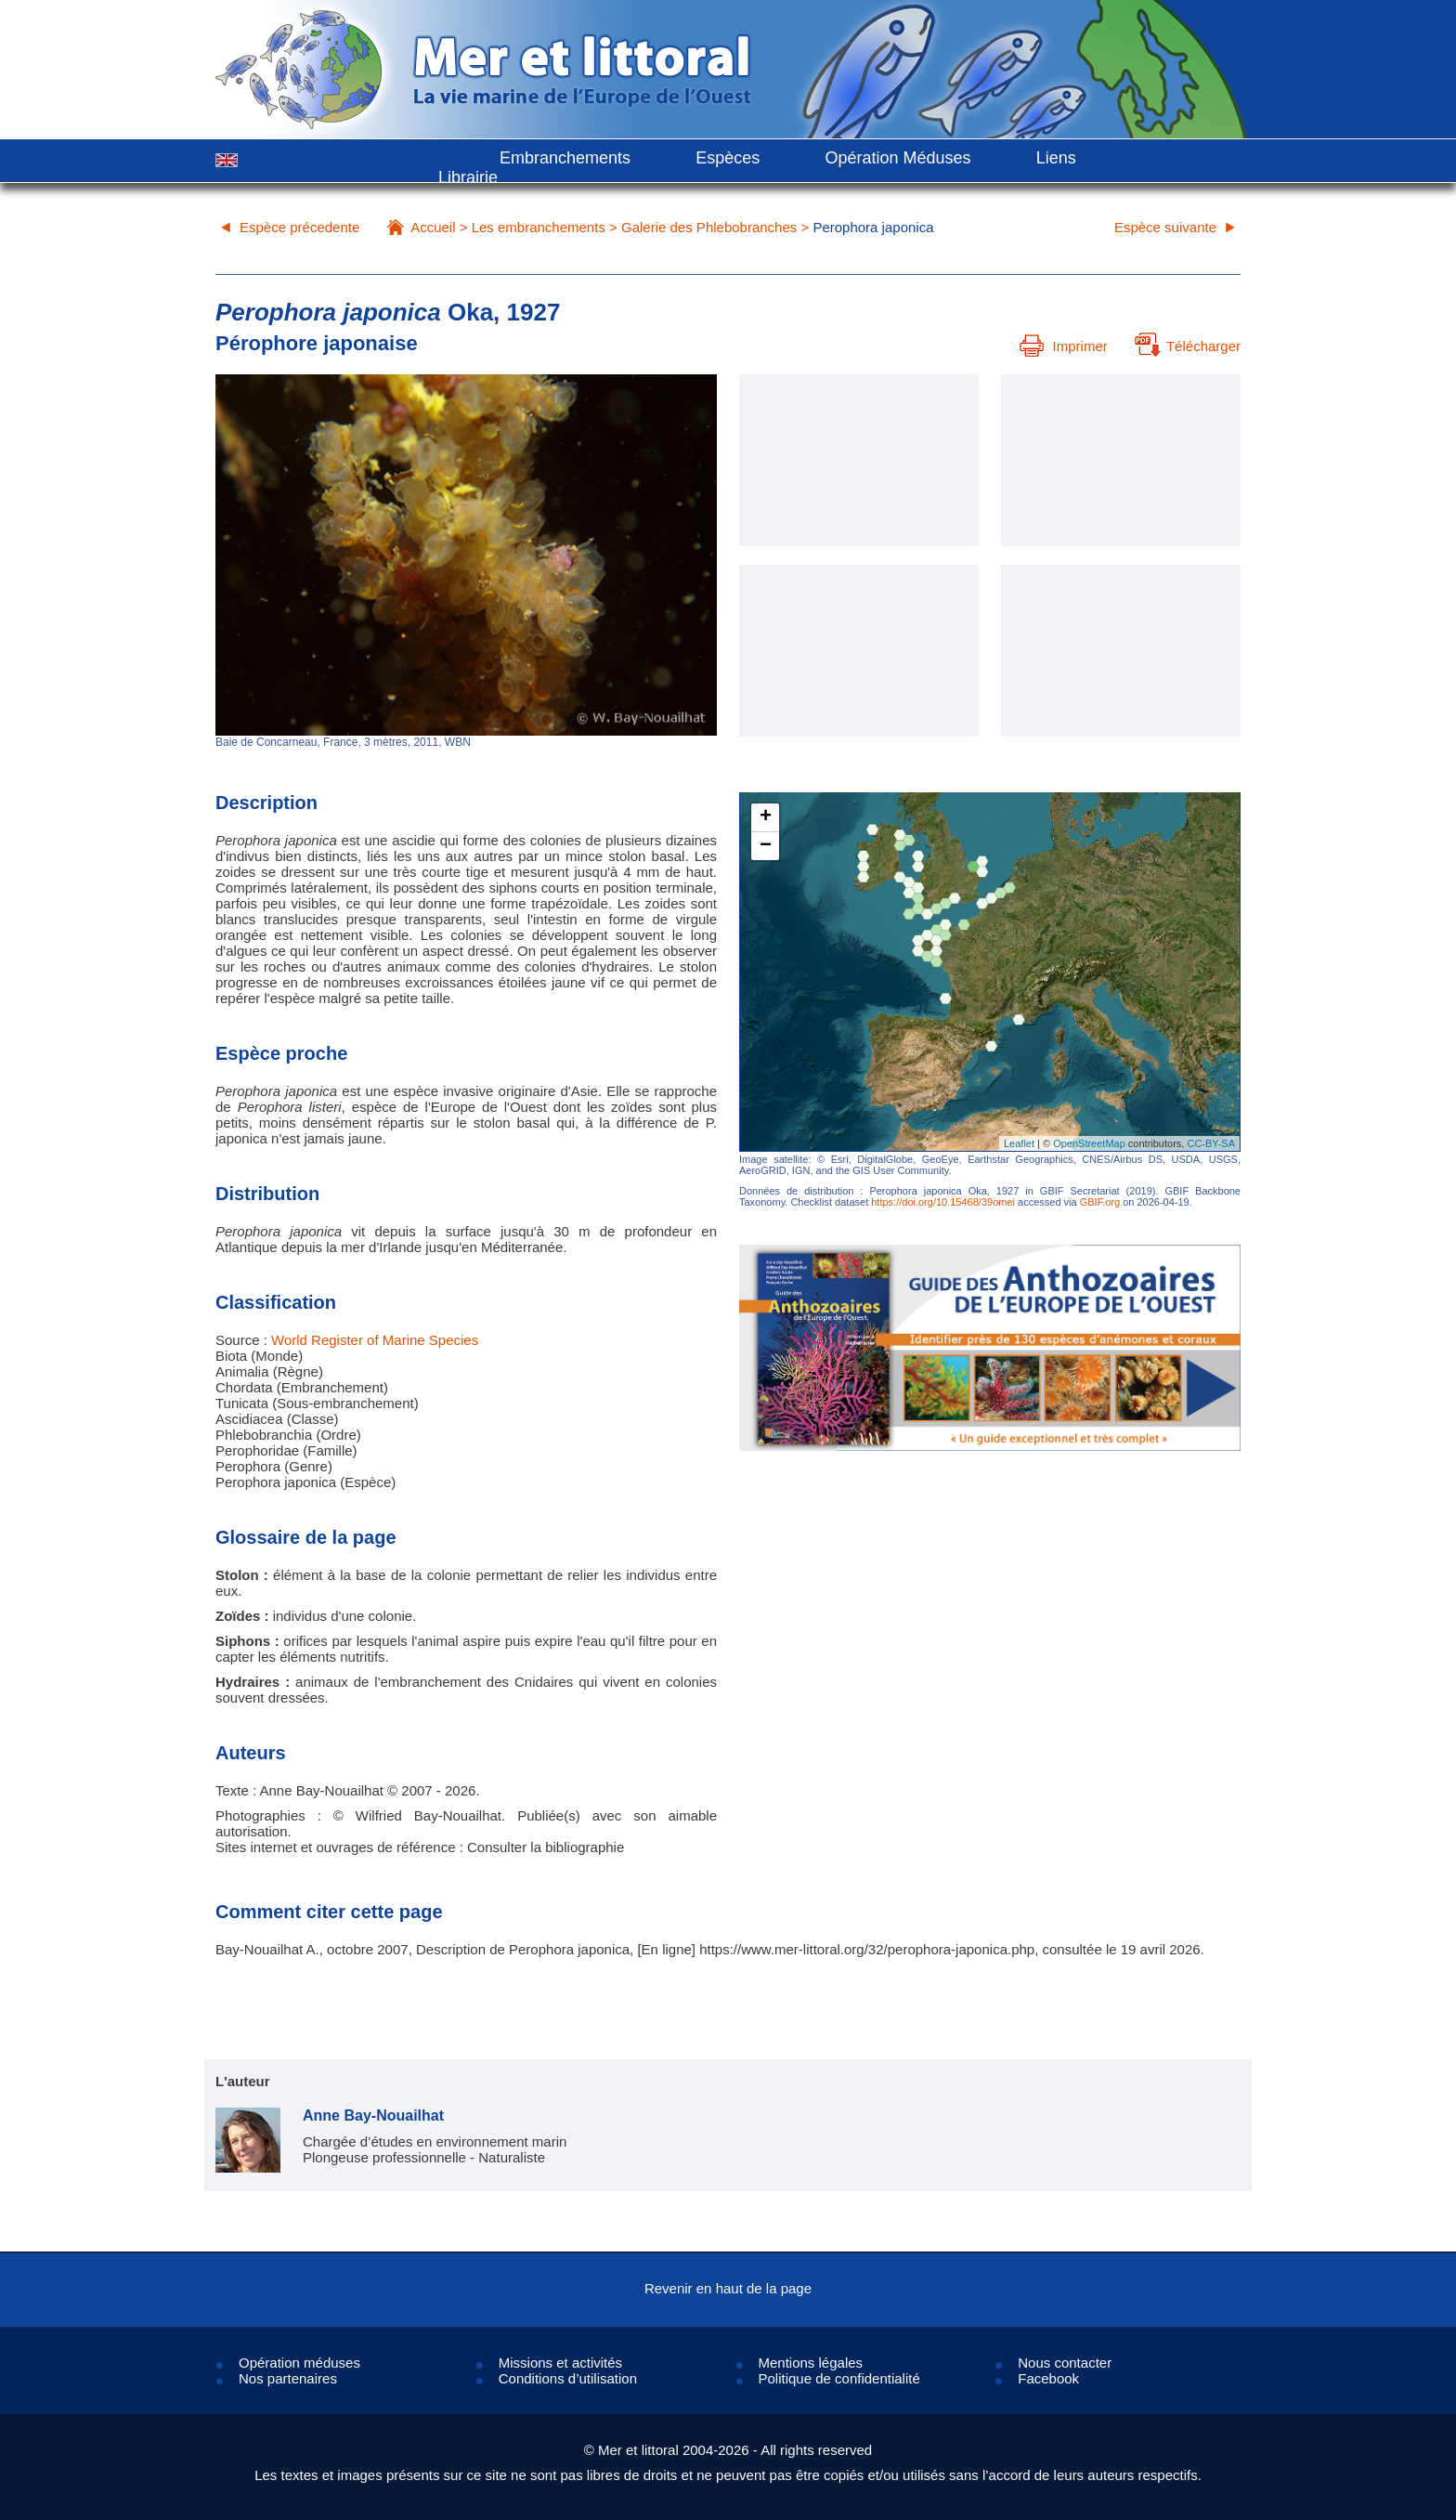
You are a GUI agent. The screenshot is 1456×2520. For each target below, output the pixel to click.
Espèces (728, 158)
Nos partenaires (288, 2378)
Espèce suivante (1165, 227)
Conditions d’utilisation (568, 2378)
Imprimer (1064, 346)
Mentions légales (811, 2362)
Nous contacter (1065, 2362)
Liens (1056, 158)
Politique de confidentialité (839, 2378)
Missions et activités (560, 2362)
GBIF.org (1100, 1202)
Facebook (1048, 2378)
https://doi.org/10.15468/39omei (943, 1202)
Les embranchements (538, 227)
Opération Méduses (897, 158)
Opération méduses (299, 2362)
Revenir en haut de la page (728, 2288)
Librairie (468, 177)
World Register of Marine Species (374, 1340)
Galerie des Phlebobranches (709, 227)
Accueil (432, 227)
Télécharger (1188, 346)
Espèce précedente (299, 227)
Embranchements (565, 158)
